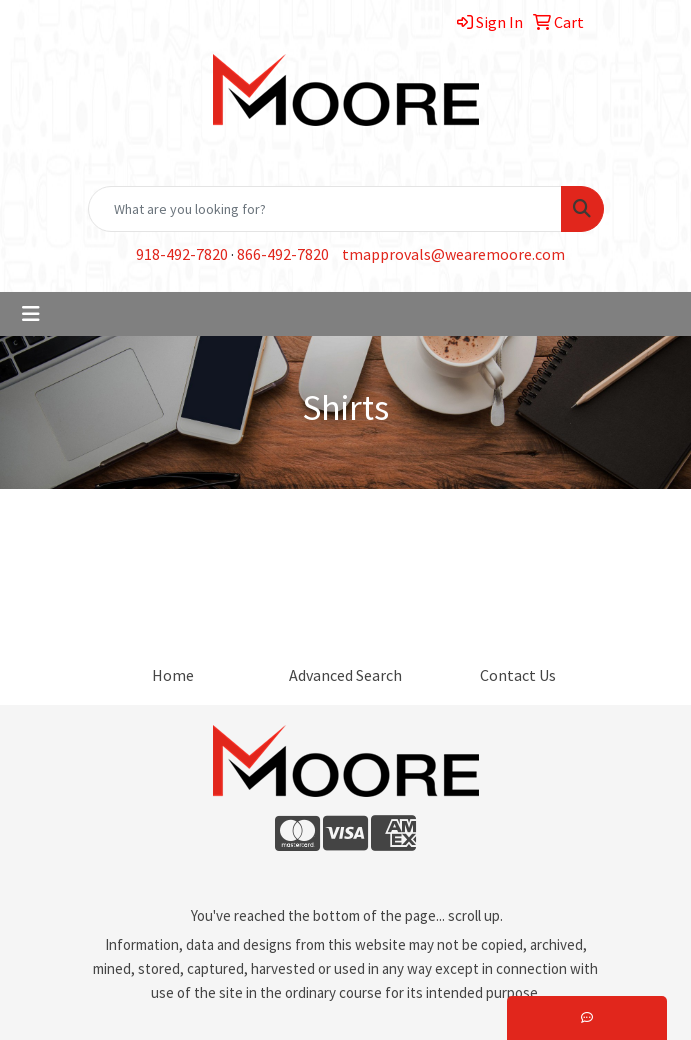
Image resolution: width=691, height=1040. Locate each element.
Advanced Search (345, 675)
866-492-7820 (283, 254)
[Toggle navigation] (31, 314)
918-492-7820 (182, 254)
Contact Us (518, 675)
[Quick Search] (325, 209)
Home (173, 675)
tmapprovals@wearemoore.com (453, 254)
